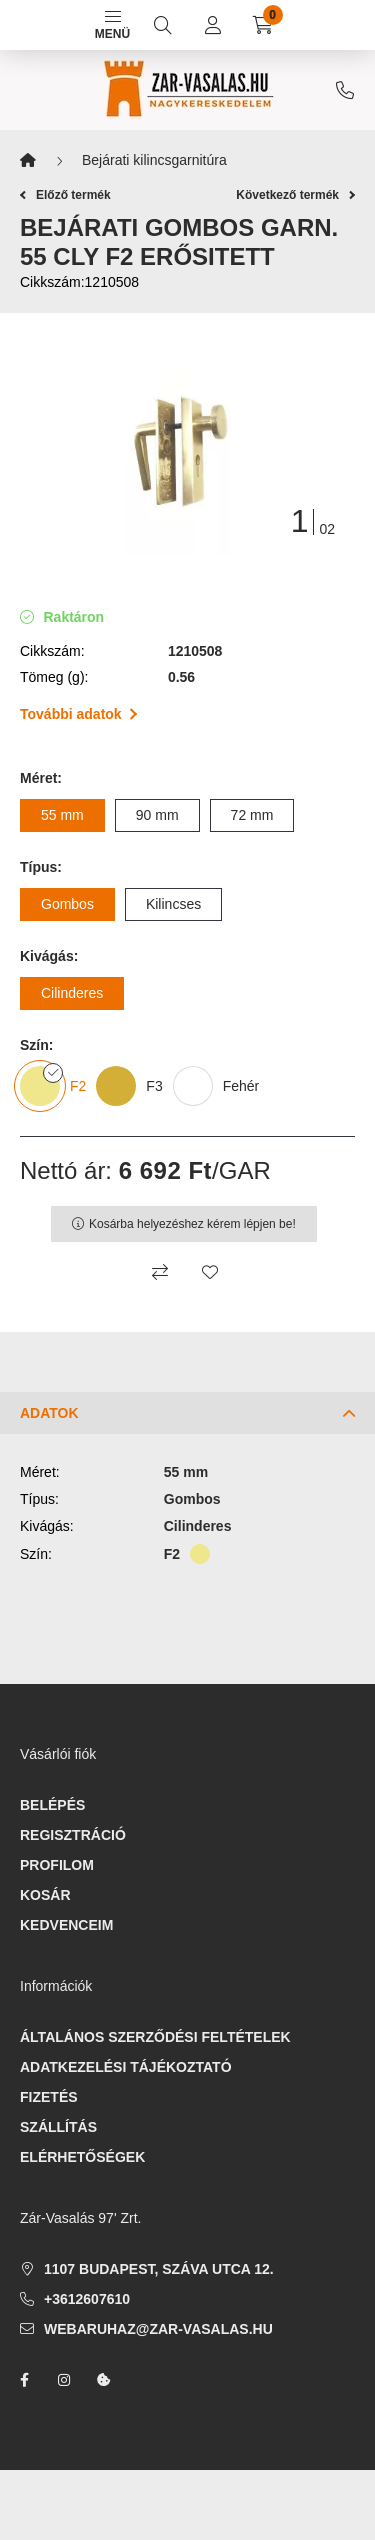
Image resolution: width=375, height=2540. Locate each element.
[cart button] (263, 25)
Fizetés (49, 2097)
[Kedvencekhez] (210, 1272)
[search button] (163, 25)
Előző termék (65, 195)
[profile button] (213, 25)
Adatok (49, 1413)
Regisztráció (73, 1835)
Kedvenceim (66, 1925)
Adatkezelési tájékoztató (126, 2067)
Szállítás (58, 2127)
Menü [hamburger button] (112, 26)
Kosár (45, 1895)
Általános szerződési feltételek (155, 2037)
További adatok (78, 714)
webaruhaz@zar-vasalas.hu (158, 2329)
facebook (24, 2380)
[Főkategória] (28, 160)
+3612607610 (345, 90)
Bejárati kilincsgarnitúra (154, 160)
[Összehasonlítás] (160, 1272)
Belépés (52, 1805)
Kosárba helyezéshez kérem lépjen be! (192, 1224)
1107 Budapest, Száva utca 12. (159, 2269)
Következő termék (295, 195)
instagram (64, 2380)
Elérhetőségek (82, 2157)
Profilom (57, 1865)
